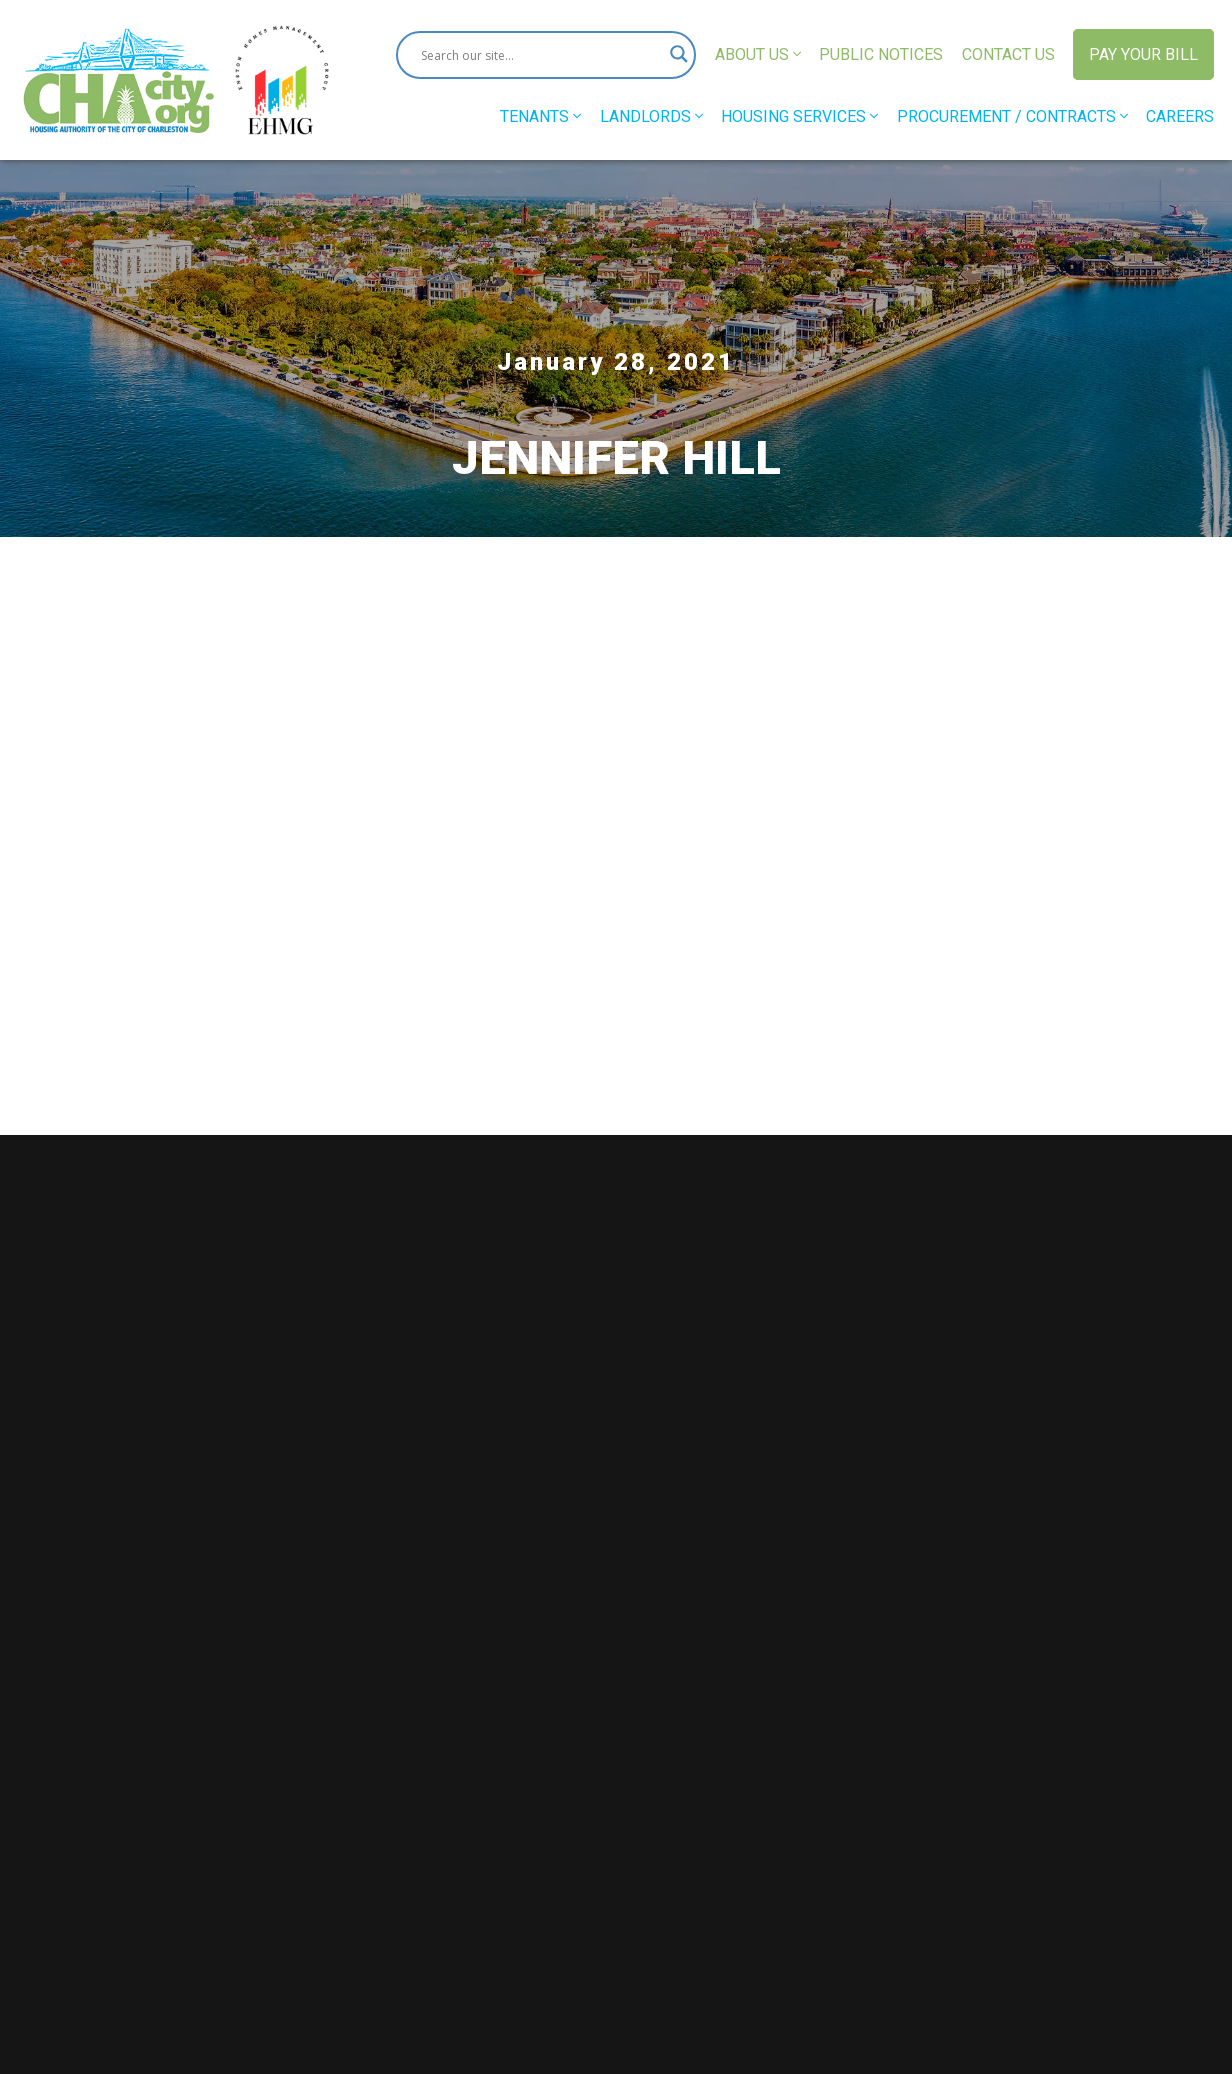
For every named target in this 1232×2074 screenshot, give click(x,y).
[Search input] (537, 55)
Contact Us (1008, 54)
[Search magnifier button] (672, 55)
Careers (1180, 116)
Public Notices (881, 54)
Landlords (651, 116)
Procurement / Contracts (1012, 116)
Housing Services (799, 116)
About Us (758, 54)
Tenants (540, 116)
